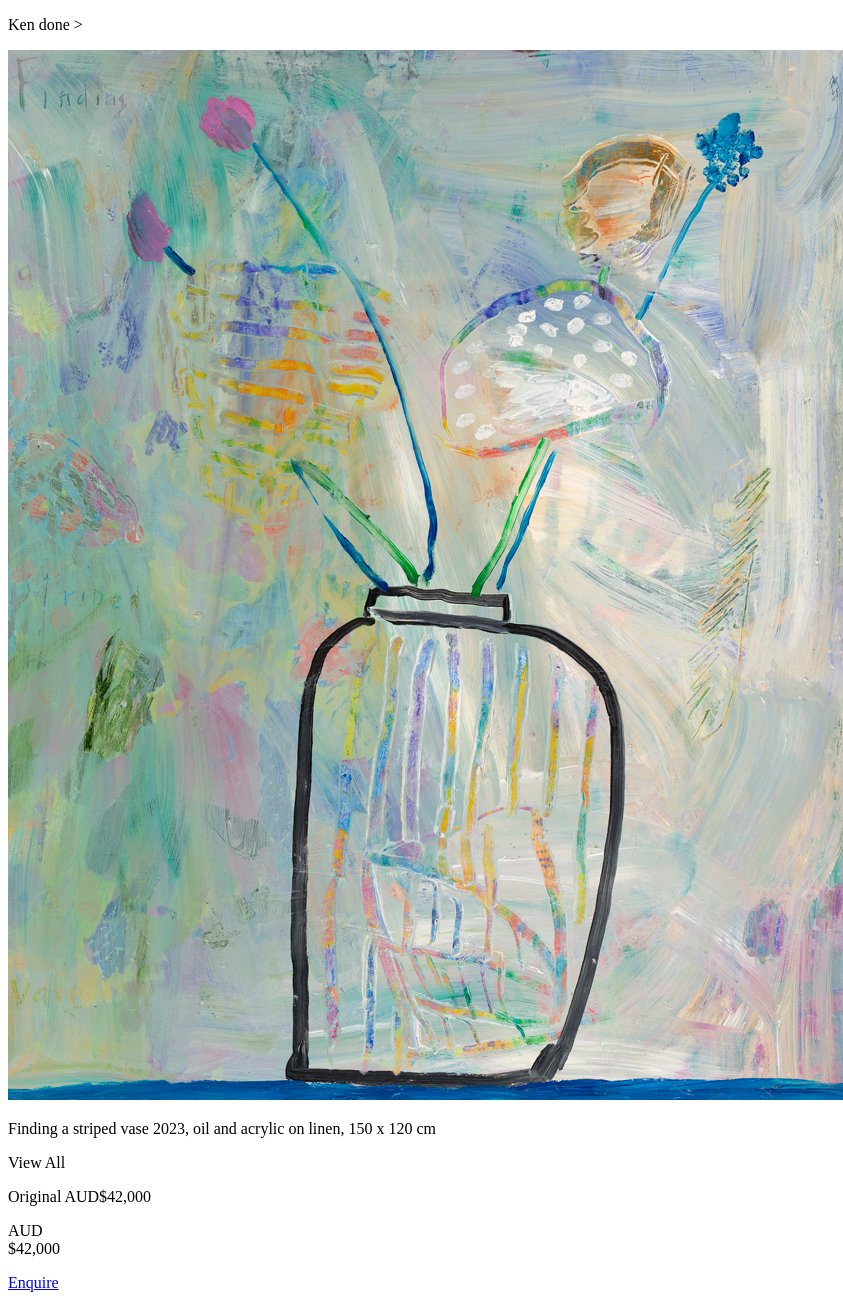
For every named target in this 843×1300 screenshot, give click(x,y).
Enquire (33, 1282)
